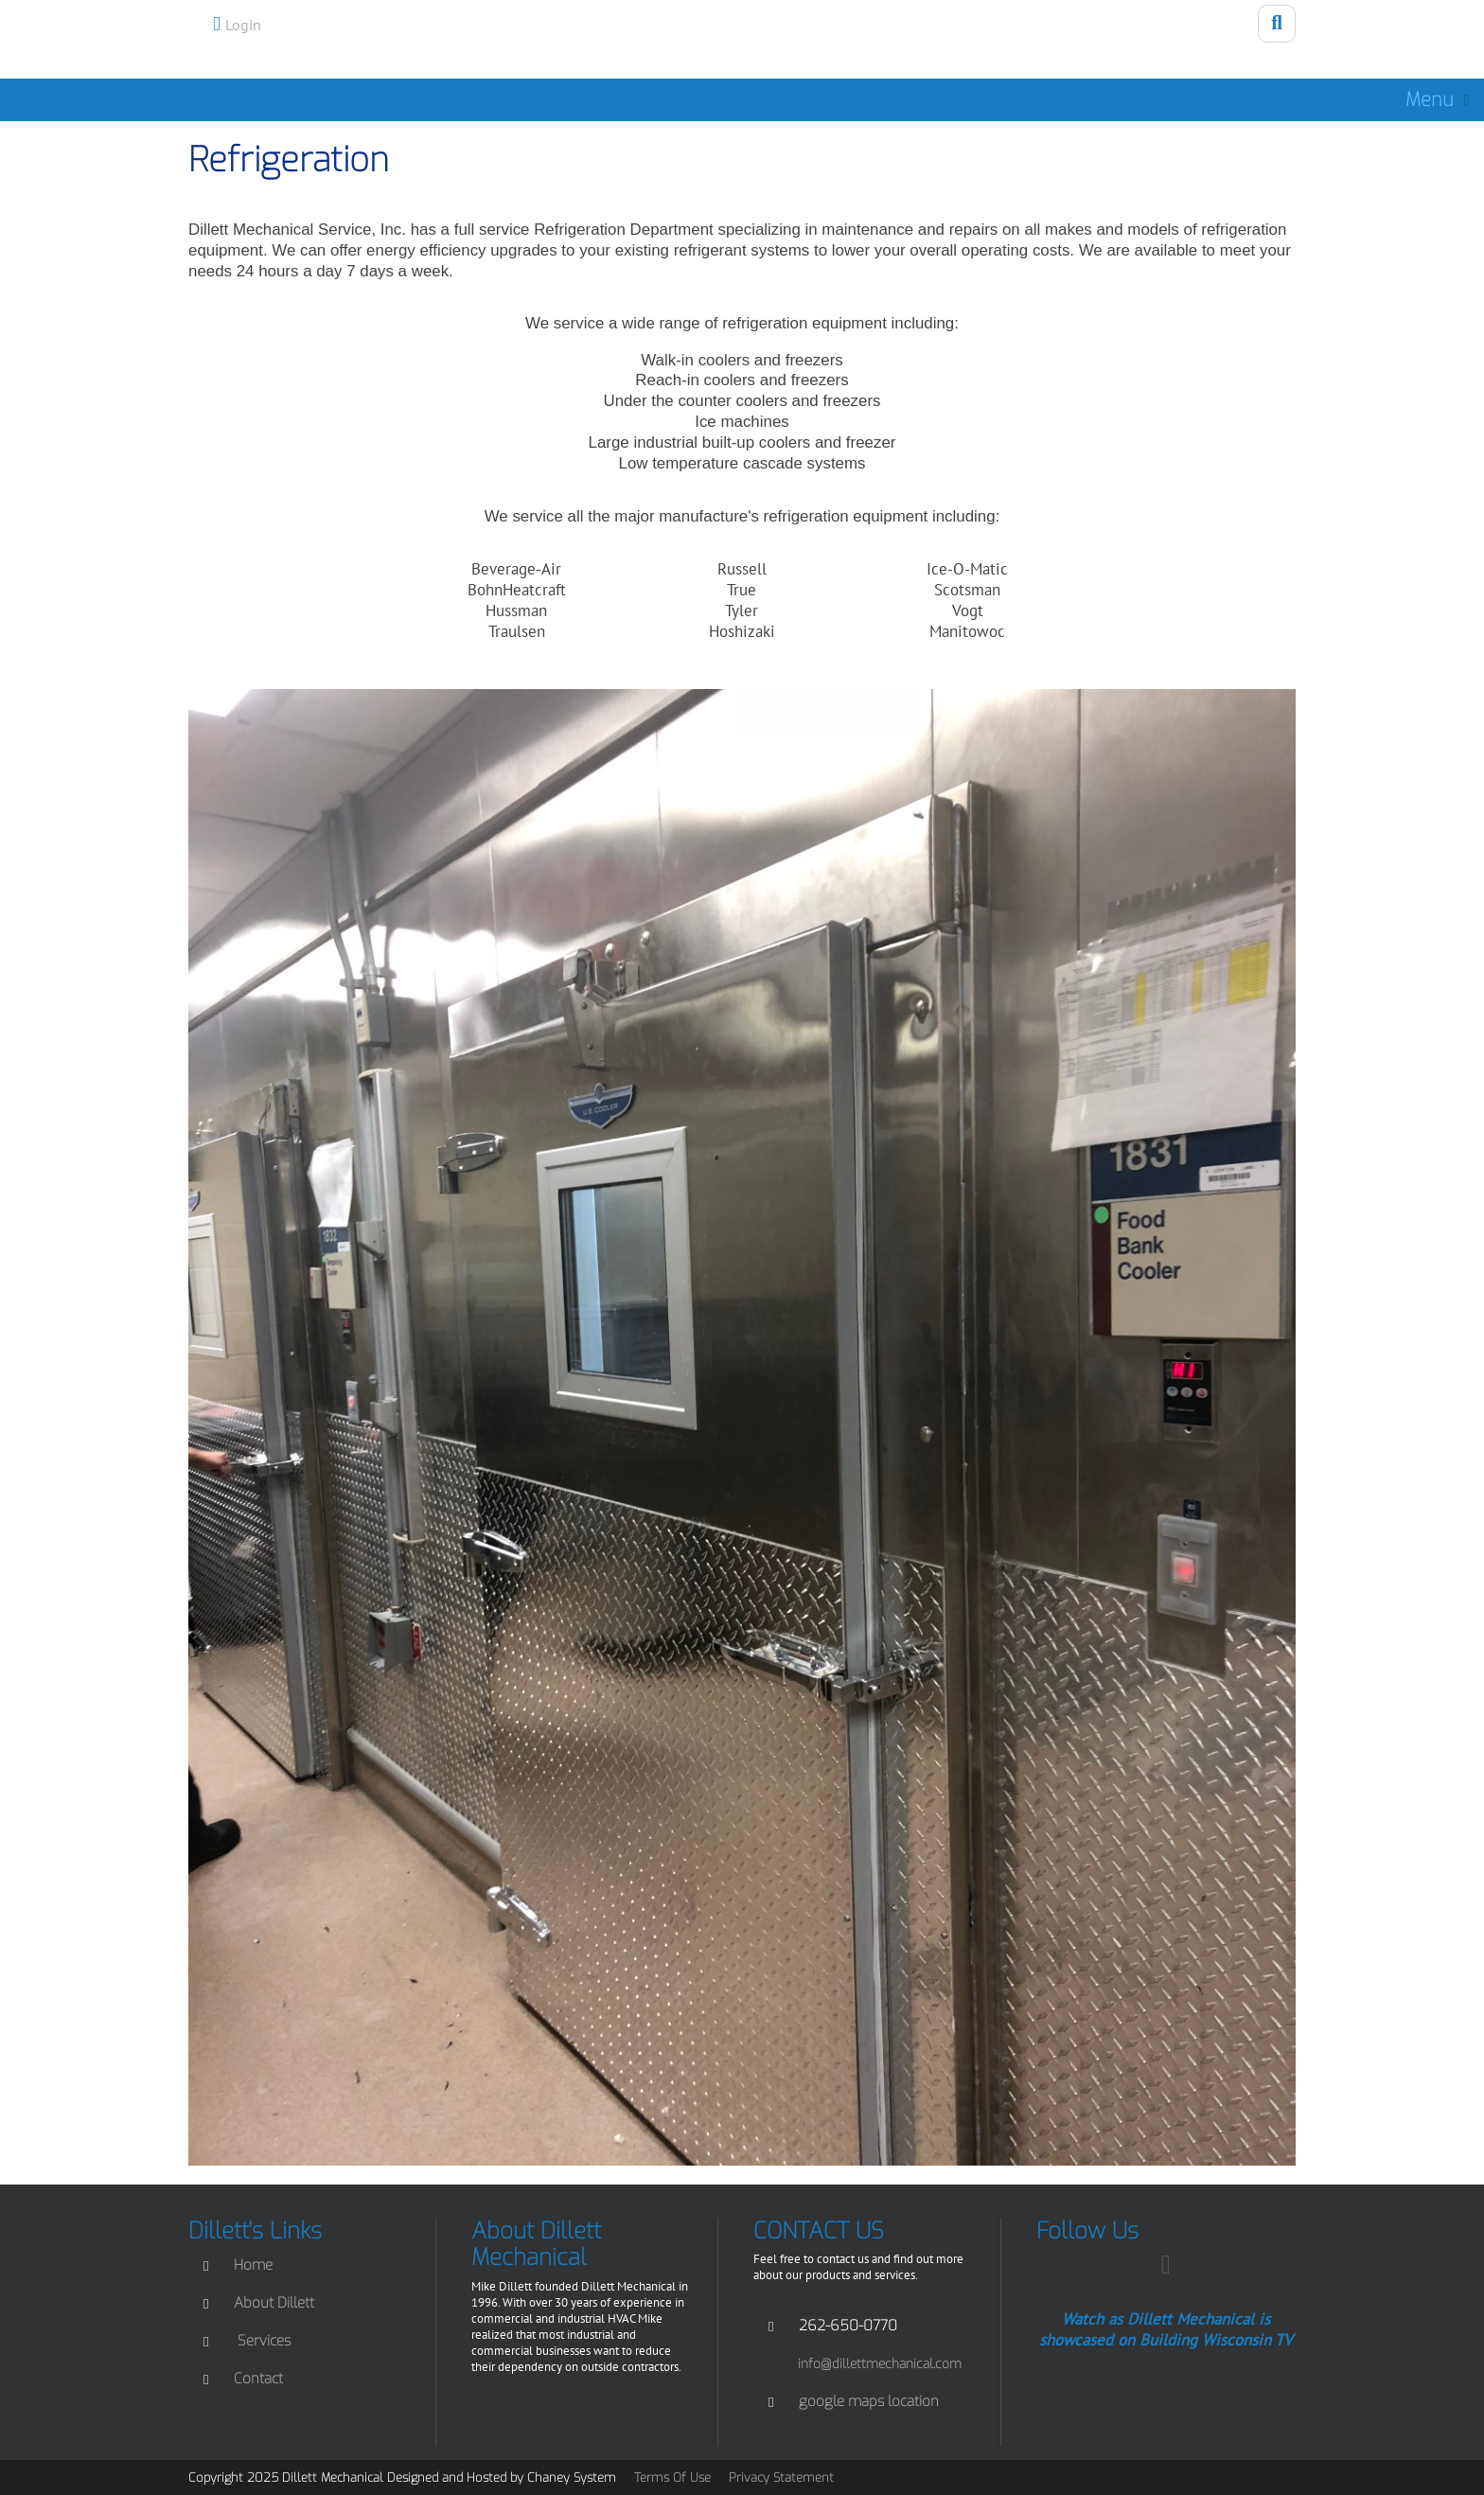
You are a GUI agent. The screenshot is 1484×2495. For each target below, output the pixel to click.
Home (253, 2265)
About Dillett (274, 2302)
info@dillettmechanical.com (880, 2363)
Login (243, 24)
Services (264, 2340)
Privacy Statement (781, 2477)
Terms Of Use (672, 2477)
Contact (258, 2378)
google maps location (869, 2401)
